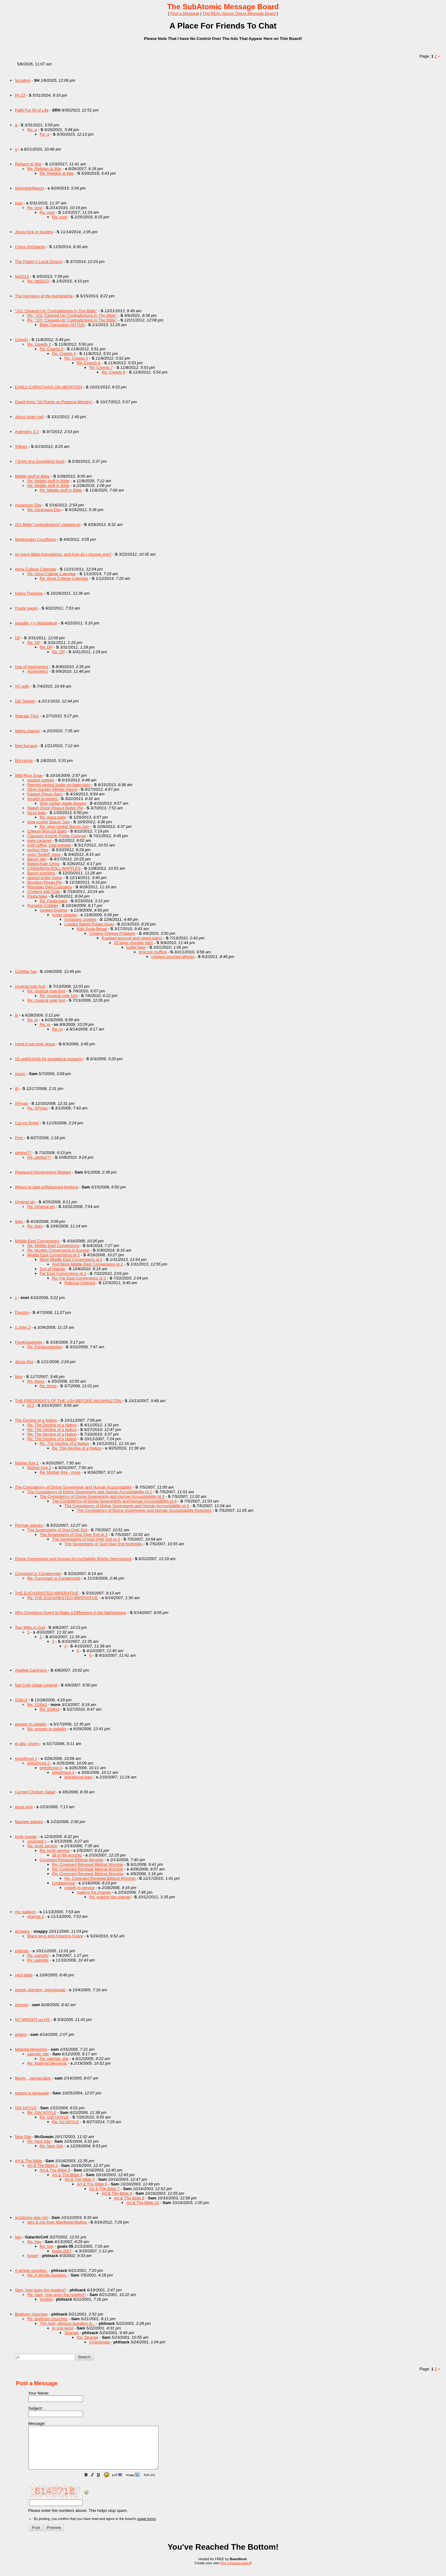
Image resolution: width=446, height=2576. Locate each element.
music (20, 1073)
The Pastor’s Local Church (38, 261)
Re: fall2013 (38, 281)
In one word (62, 2328)
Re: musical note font (46, 991)
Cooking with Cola (43, 891)
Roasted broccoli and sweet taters (132, 938)
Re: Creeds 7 (101, 367)
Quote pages (26, 608)
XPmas (21, 1103)
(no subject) (25, 1911)
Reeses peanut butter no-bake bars (58, 784)
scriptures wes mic (31, 2217)
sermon (21, 2004)
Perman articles (29, 1525)
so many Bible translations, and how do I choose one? (63, 554)
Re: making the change (110, 1897)
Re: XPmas (37, 1108)
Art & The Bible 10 (142, 2202)
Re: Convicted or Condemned (53, 1578)
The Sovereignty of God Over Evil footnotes (103, 1544)
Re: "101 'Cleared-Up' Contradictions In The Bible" (72, 315)
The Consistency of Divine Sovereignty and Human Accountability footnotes (144, 1510)
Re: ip (32, 1019)
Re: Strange (87, 2337)
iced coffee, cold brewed (49, 845)
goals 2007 (62, 2251)
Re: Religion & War (44, 168)
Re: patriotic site (54, 2058)
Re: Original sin (41, 1206)
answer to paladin (30, 1724)
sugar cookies (64, 914)
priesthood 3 (51, 1767)
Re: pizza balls (53, 817)
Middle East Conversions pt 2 (53, 1255)
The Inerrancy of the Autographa (43, 296)
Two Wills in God (30, 1627)
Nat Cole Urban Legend (36, 1685)
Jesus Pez (24, 1361)
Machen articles (29, 1821)
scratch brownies (43, 798)
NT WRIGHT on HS (32, 2019)
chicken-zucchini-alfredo (172, 956)
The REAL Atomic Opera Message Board (239, 13)
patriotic (22, 1950)
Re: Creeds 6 (89, 363)
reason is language (32, 2093)
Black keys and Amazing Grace (55, 1936)
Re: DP (33, 642)
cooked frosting (53, 910)
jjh (17, 1088)
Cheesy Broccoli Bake (47, 831)
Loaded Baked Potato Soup (89, 924)
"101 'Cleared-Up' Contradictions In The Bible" (56, 310)
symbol (46, 2299)
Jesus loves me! (29, 416)
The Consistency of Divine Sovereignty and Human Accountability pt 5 (126, 1505)
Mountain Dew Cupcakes (49, 887)
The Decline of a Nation (36, 1420)
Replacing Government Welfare (43, 1172)
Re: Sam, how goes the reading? (56, 2294)
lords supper (26, 1836)
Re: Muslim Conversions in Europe (58, 1250)
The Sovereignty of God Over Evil (57, 1530)
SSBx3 (21, 1700)
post (19, 203)
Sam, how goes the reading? (40, 2290)
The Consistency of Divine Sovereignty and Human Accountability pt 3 (102, 1496)
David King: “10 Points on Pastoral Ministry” (54, 402)
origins (21, 2034)
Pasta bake (37, 896)
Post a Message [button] (184, 13)
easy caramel (39, 840)
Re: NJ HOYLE (65, 2121)
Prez (19, 1137)
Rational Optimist (79, 1282)
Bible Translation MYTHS (62, 324)
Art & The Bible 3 (55, 2170)
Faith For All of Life (31, 110)
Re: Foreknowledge (44, 1347)
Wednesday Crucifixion (35, 539)
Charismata (99, 2342)
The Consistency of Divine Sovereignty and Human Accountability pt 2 (89, 1491)
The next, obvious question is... (67, 2323)
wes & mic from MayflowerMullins (57, 2222)
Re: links (35, 1226)
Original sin (25, 1202)
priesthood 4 (63, 1772)
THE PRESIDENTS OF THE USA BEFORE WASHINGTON (68, 1400)
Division (22, 1312)
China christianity (30, 246)
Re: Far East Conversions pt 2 (79, 1278)
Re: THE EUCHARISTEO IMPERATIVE (62, 1597)
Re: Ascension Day (44, 509)
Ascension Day (28, 505)
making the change (94, 1892)
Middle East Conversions (37, 1241)
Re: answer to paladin (46, 1728)
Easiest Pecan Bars (44, 794)
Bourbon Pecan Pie (44, 882)
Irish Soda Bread (92, 928)
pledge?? (23, 1152)
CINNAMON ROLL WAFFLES (54, 868)
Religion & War (28, 164)
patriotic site (38, 2054)
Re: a (32, 129)
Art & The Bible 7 (104, 2188)
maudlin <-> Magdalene (36, 623)
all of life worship (67, 1855)
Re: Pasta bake (53, 901)
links (19, 1221)
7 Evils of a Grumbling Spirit (39, 461)
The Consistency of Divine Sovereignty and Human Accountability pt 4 (114, 1501)
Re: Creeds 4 (64, 353)
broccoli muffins (153, 952)
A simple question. (31, 2270)
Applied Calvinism (31, 1670)
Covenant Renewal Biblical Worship (71, 1859)
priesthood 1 (26, 1758)
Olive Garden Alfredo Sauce (52, 789)
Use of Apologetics (31, 666)
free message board (235, 2571)
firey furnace (26, 745)
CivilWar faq (26, 971)
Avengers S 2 (27, 431)
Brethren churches (31, 2314)
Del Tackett (25, 701)
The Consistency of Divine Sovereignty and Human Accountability (73, 1487)
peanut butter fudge (44, 877)
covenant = (37, 1841)
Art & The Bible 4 (67, 2174)
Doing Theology (29, 593)
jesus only (24, 1806)
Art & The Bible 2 (42, 2165)
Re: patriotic (38, 1955)
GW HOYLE (26, 2108)
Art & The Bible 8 (117, 2193)
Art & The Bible (28, 2160)
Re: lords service (42, 1845)
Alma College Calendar (35, 569)
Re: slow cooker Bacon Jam (65, 826)
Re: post (34, 207)
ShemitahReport (29, 188)
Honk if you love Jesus (35, 1044)
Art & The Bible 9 (129, 2198)
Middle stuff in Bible (32, 476)
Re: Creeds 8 (113, 372)
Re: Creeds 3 (51, 349)
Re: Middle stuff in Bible (48, 481)
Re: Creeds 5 (76, 358)
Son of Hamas (52, 1268)
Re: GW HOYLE (41, 2112)
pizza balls (36, 812)
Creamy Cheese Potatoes (112, 933)
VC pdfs (22, 686)
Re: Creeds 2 (39, 344)
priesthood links (78, 1777)
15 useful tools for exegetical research (49, 1058)
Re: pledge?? (39, 1157)
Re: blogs (35, 1381)
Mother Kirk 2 (39, 1467)
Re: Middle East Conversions (53, 1245)
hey (18, 2237)
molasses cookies (80, 919)
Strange (71, 2332)
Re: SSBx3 (37, 1704)
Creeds (21, 339)
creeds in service (79, 1887)
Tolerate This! (27, 716)
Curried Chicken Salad (35, 1792)
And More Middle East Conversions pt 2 (87, 1264)
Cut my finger (27, 1123)
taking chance (27, 730)
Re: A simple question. (47, 2275)
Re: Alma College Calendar (51, 573)
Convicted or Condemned (37, 1573)
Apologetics (37, 671)
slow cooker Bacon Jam (48, 822)
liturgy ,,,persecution (33, 2078)
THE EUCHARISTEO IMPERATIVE (46, 1593)
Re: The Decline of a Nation (52, 1425)
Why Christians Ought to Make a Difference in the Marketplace (70, 1612)
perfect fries (37, 849)
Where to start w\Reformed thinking (46, 1187)
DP (17, 638)
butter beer (136, 947)
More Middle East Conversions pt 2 (71, 1259)
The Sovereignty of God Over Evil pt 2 (73, 1534)
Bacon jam (36, 859)
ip (16, 1015)
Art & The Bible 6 (92, 2184)
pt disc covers (27, 1743)
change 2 (35, 1916)
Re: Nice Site (39, 2141)
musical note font (30, 986)
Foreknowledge (28, 1342)
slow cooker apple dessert (63, 803)
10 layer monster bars (133, 942)
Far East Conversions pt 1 (63, 1273)
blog (19, 1376)
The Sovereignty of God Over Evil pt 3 (86, 1539)
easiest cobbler (40, 780)
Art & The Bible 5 (79, 2179)
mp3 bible (23, 1975)
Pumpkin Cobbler (42, 905)
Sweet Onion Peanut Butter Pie (55, 808)
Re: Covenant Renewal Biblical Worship (87, 1864)
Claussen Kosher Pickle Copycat (56, 835)
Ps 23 (20, 95)
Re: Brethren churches (47, 2318)
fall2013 (22, 276)
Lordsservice (63, 1883)
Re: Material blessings (47, 2063)
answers (22, 1931)
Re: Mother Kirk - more (60, 1472)
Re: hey (34, 2241)
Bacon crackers (41, 873)
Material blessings (31, 2049)
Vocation (22, 80)
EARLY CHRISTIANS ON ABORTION (48, 387)
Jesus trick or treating (34, 232)
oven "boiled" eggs (44, 854)
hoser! (32, 2255)
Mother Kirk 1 (27, 1463)
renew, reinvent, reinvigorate (40, 1990)
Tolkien (21, 446)
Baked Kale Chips (43, 863)
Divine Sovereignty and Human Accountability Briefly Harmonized (73, 1558)
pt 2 (30, 1405)
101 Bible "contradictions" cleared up (48, 524)
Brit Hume (24, 760)
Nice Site (23, 2136)
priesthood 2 (38, 1763)
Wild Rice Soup (28, 775)
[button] (101, 2484)
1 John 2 (22, 1327)
